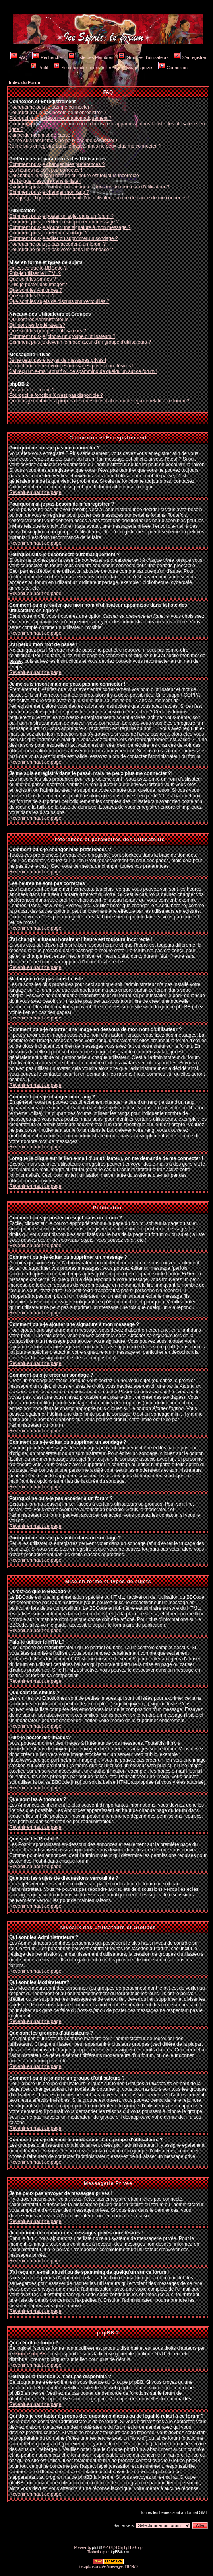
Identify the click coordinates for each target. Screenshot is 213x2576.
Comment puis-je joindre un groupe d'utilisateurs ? (62, 336)
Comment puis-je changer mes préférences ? (57, 164)
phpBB (97, 2547)
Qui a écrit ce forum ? (32, 390)
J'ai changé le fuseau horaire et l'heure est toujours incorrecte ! (75, 175)
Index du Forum (25, 82)
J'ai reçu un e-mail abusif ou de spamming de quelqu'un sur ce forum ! (83, 371)
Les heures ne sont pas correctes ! (45, 170)
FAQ (18, 57)
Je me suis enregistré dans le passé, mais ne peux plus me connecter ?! (85, 146)
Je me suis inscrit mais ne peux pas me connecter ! (63, 140)
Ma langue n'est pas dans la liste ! (45, 181)
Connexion (173, 67)
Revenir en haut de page (35, 492)
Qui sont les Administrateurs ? (40, 319)
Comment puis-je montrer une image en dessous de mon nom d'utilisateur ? (89, 186)
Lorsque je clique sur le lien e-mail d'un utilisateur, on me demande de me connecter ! (99, 198)
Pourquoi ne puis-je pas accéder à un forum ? (57, 244)
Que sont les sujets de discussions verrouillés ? (59, 301)
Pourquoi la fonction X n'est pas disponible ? (56, 395)
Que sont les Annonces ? (35, 290)
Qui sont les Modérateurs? (37, 325)
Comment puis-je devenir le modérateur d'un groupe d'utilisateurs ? (80, 342)
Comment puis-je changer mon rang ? (49, 192)
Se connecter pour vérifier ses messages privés (103, 67)
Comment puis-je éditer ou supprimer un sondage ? (63, 238)
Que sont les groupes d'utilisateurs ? (47, 331)
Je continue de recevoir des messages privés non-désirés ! (71, 366)
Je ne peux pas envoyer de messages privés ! (57, 360)
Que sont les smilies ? (32, 279)
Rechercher (47, 57)
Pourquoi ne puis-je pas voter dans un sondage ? (61, 249)
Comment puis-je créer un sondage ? (48, 233)
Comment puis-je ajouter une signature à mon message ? (70, 227)
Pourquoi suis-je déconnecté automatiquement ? (60, 118)
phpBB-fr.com (119, 2552)
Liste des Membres (90, 57)
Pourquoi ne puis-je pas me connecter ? (51, 107)
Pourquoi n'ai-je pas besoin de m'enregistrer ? (57, 112)
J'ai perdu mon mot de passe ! (41, 135)
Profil (39, 67)
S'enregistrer (190, 57)
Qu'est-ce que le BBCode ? (38, 268)
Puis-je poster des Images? (38, 284)
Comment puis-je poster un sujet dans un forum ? (61, 216)
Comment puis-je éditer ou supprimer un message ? (64, 222)
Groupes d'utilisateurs (143, 57)
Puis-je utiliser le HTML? (35, 273)
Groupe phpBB (30, 2354)
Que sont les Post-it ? (32, 296)
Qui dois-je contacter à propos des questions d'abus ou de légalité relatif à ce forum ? (99, 401)
